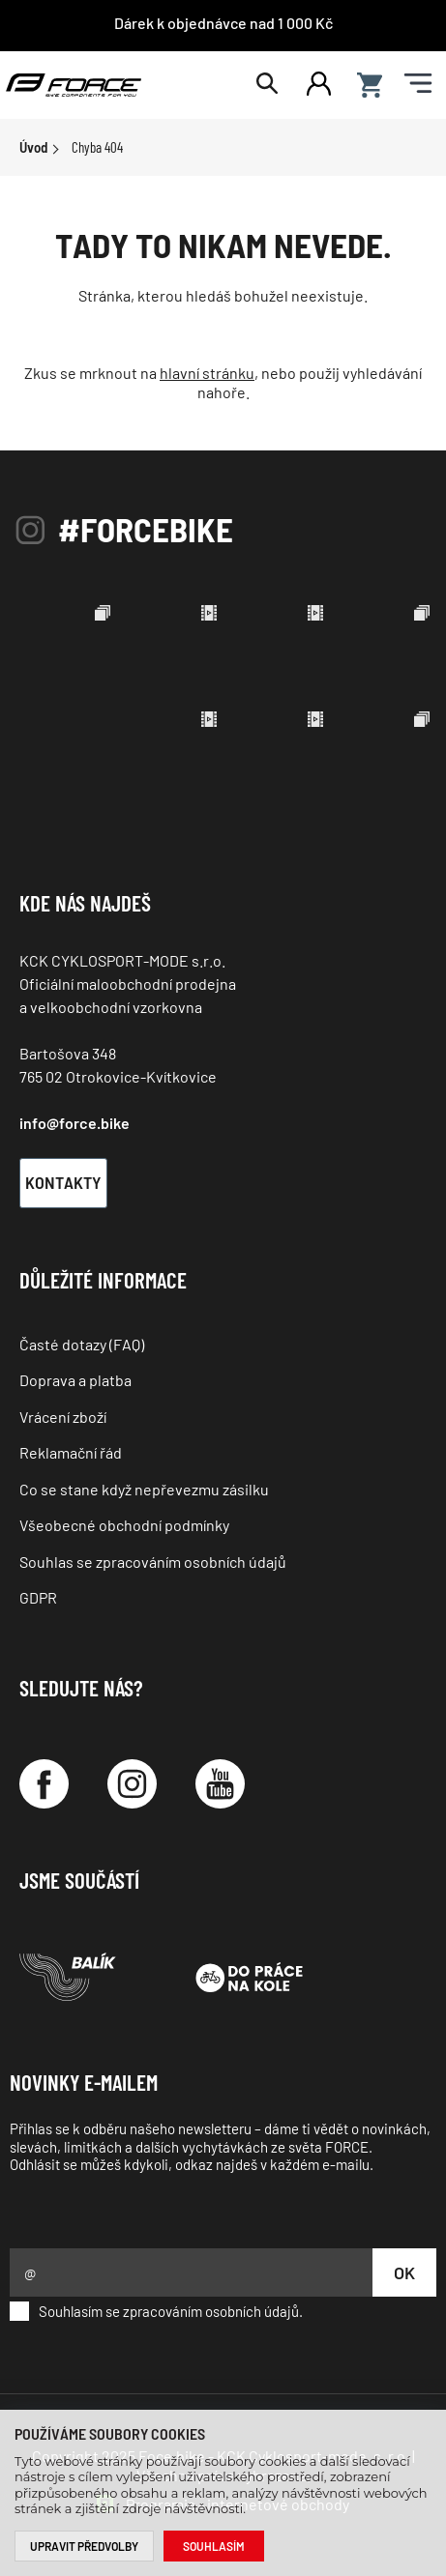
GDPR (38, 1597)
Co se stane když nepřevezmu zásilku (144, 1489)
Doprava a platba (75, 1380)
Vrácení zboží (62, 1416)
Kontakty (63, 1182)
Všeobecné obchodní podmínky (124, 1525)
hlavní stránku (207, 372)
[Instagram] (132, 1784)
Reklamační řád (70, 1452)
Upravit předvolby (84, 2546)
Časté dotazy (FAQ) (81, 1344)
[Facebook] (44, 1784)
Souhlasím (214, 2546)
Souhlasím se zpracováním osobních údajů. (156, 2311)
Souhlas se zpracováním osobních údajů (152, 1561)
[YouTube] (220, 1784)
